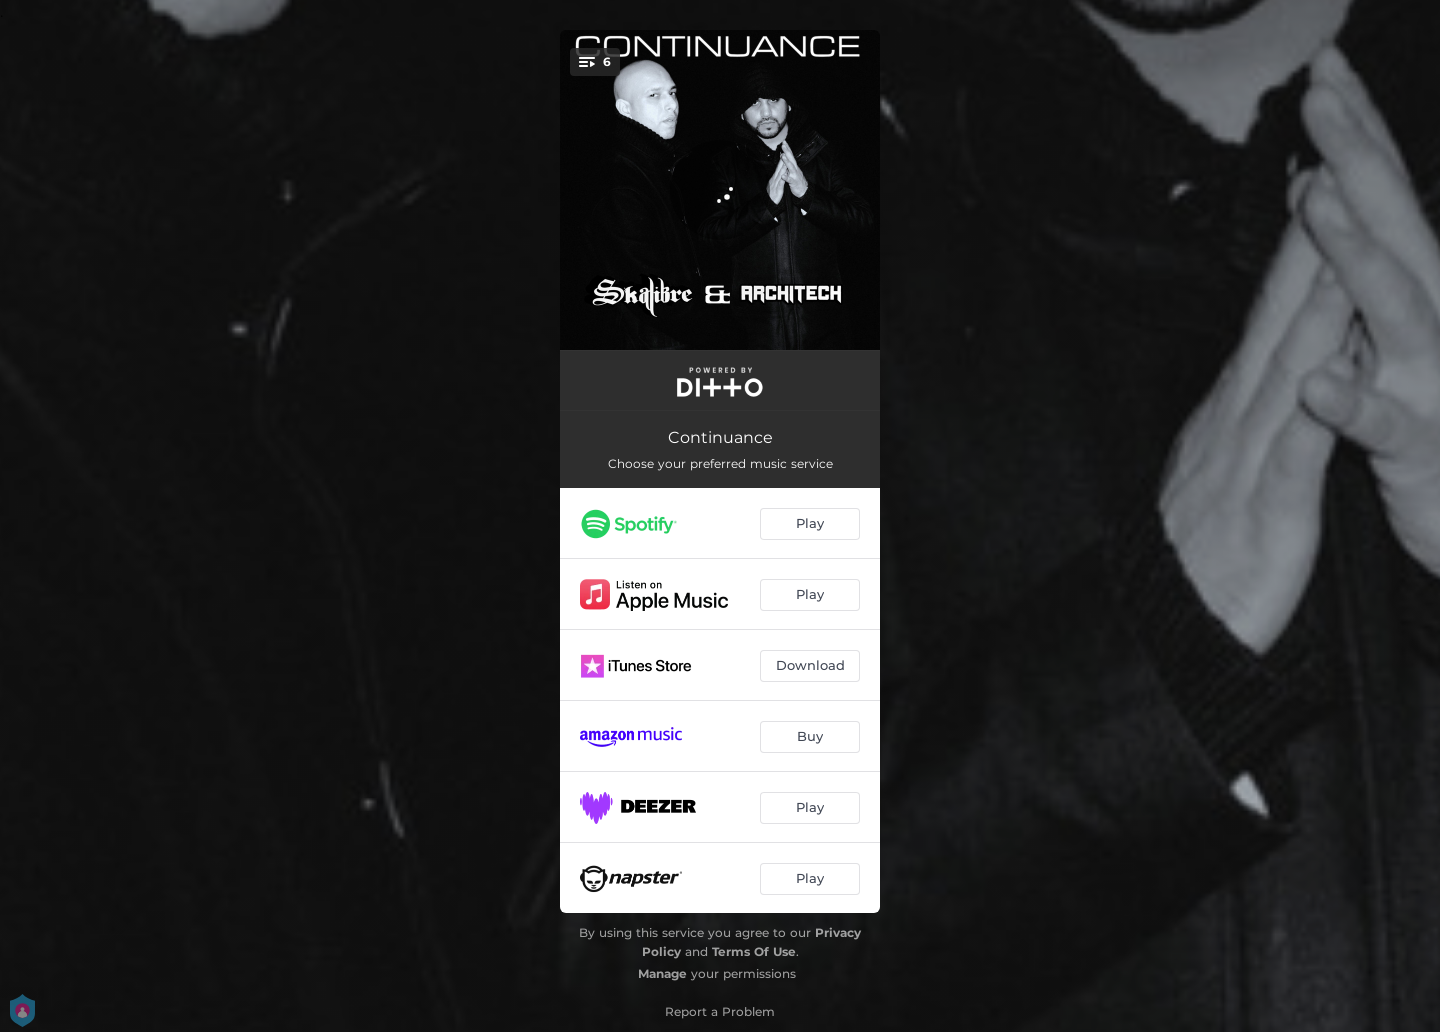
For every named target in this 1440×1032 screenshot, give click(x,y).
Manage (662, 973)
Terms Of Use (754, 951)
